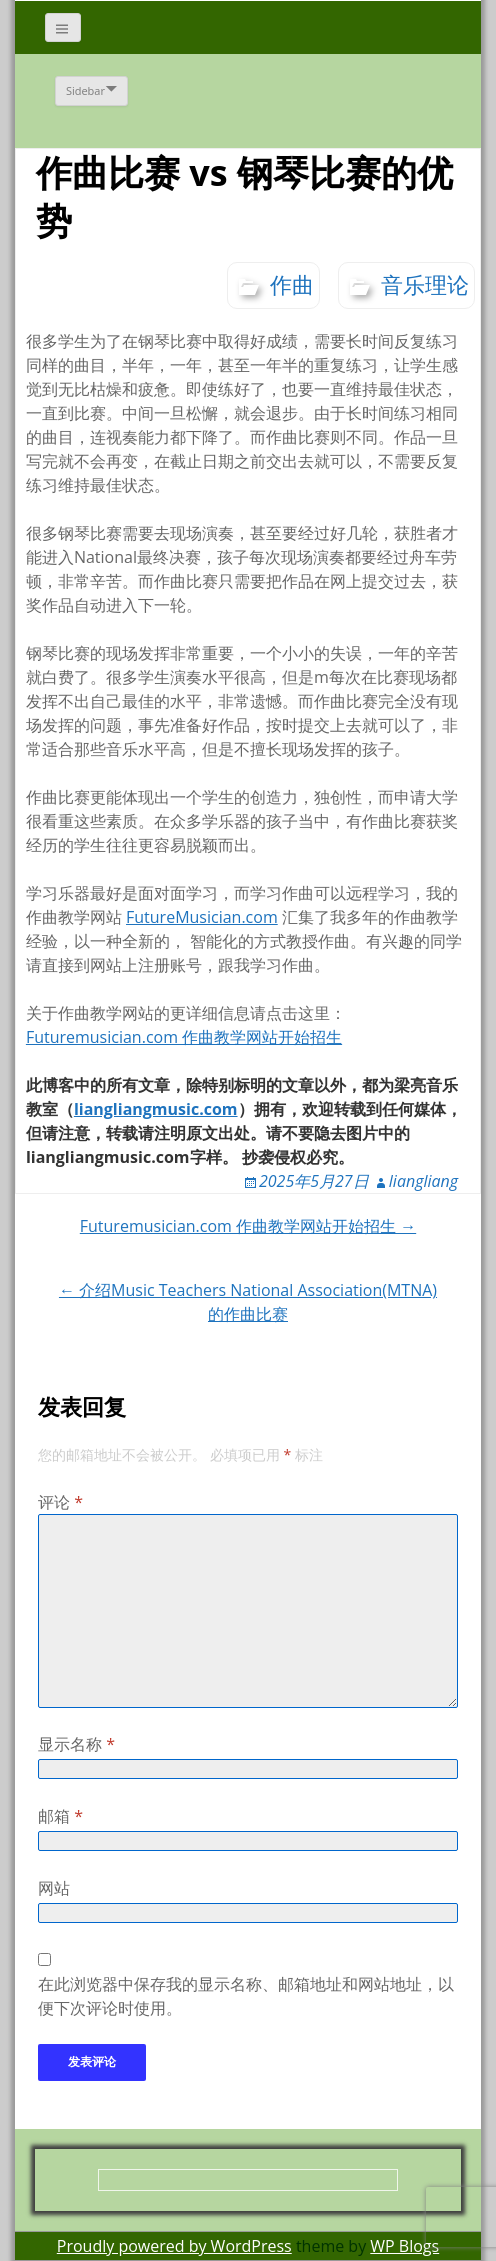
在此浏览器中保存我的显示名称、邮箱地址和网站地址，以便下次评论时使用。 (246, 1996)
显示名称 (76, 1744)
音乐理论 (425, 284)
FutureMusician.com (202, 917)
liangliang (423, 1181)
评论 (60, 1502)
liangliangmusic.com (156, 1109)
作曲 (292, 284)
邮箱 (60, 1816)
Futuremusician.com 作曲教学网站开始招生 (184, 1037)
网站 (54, 1888)
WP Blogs (404, 2246)
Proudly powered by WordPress (174, 2246)
